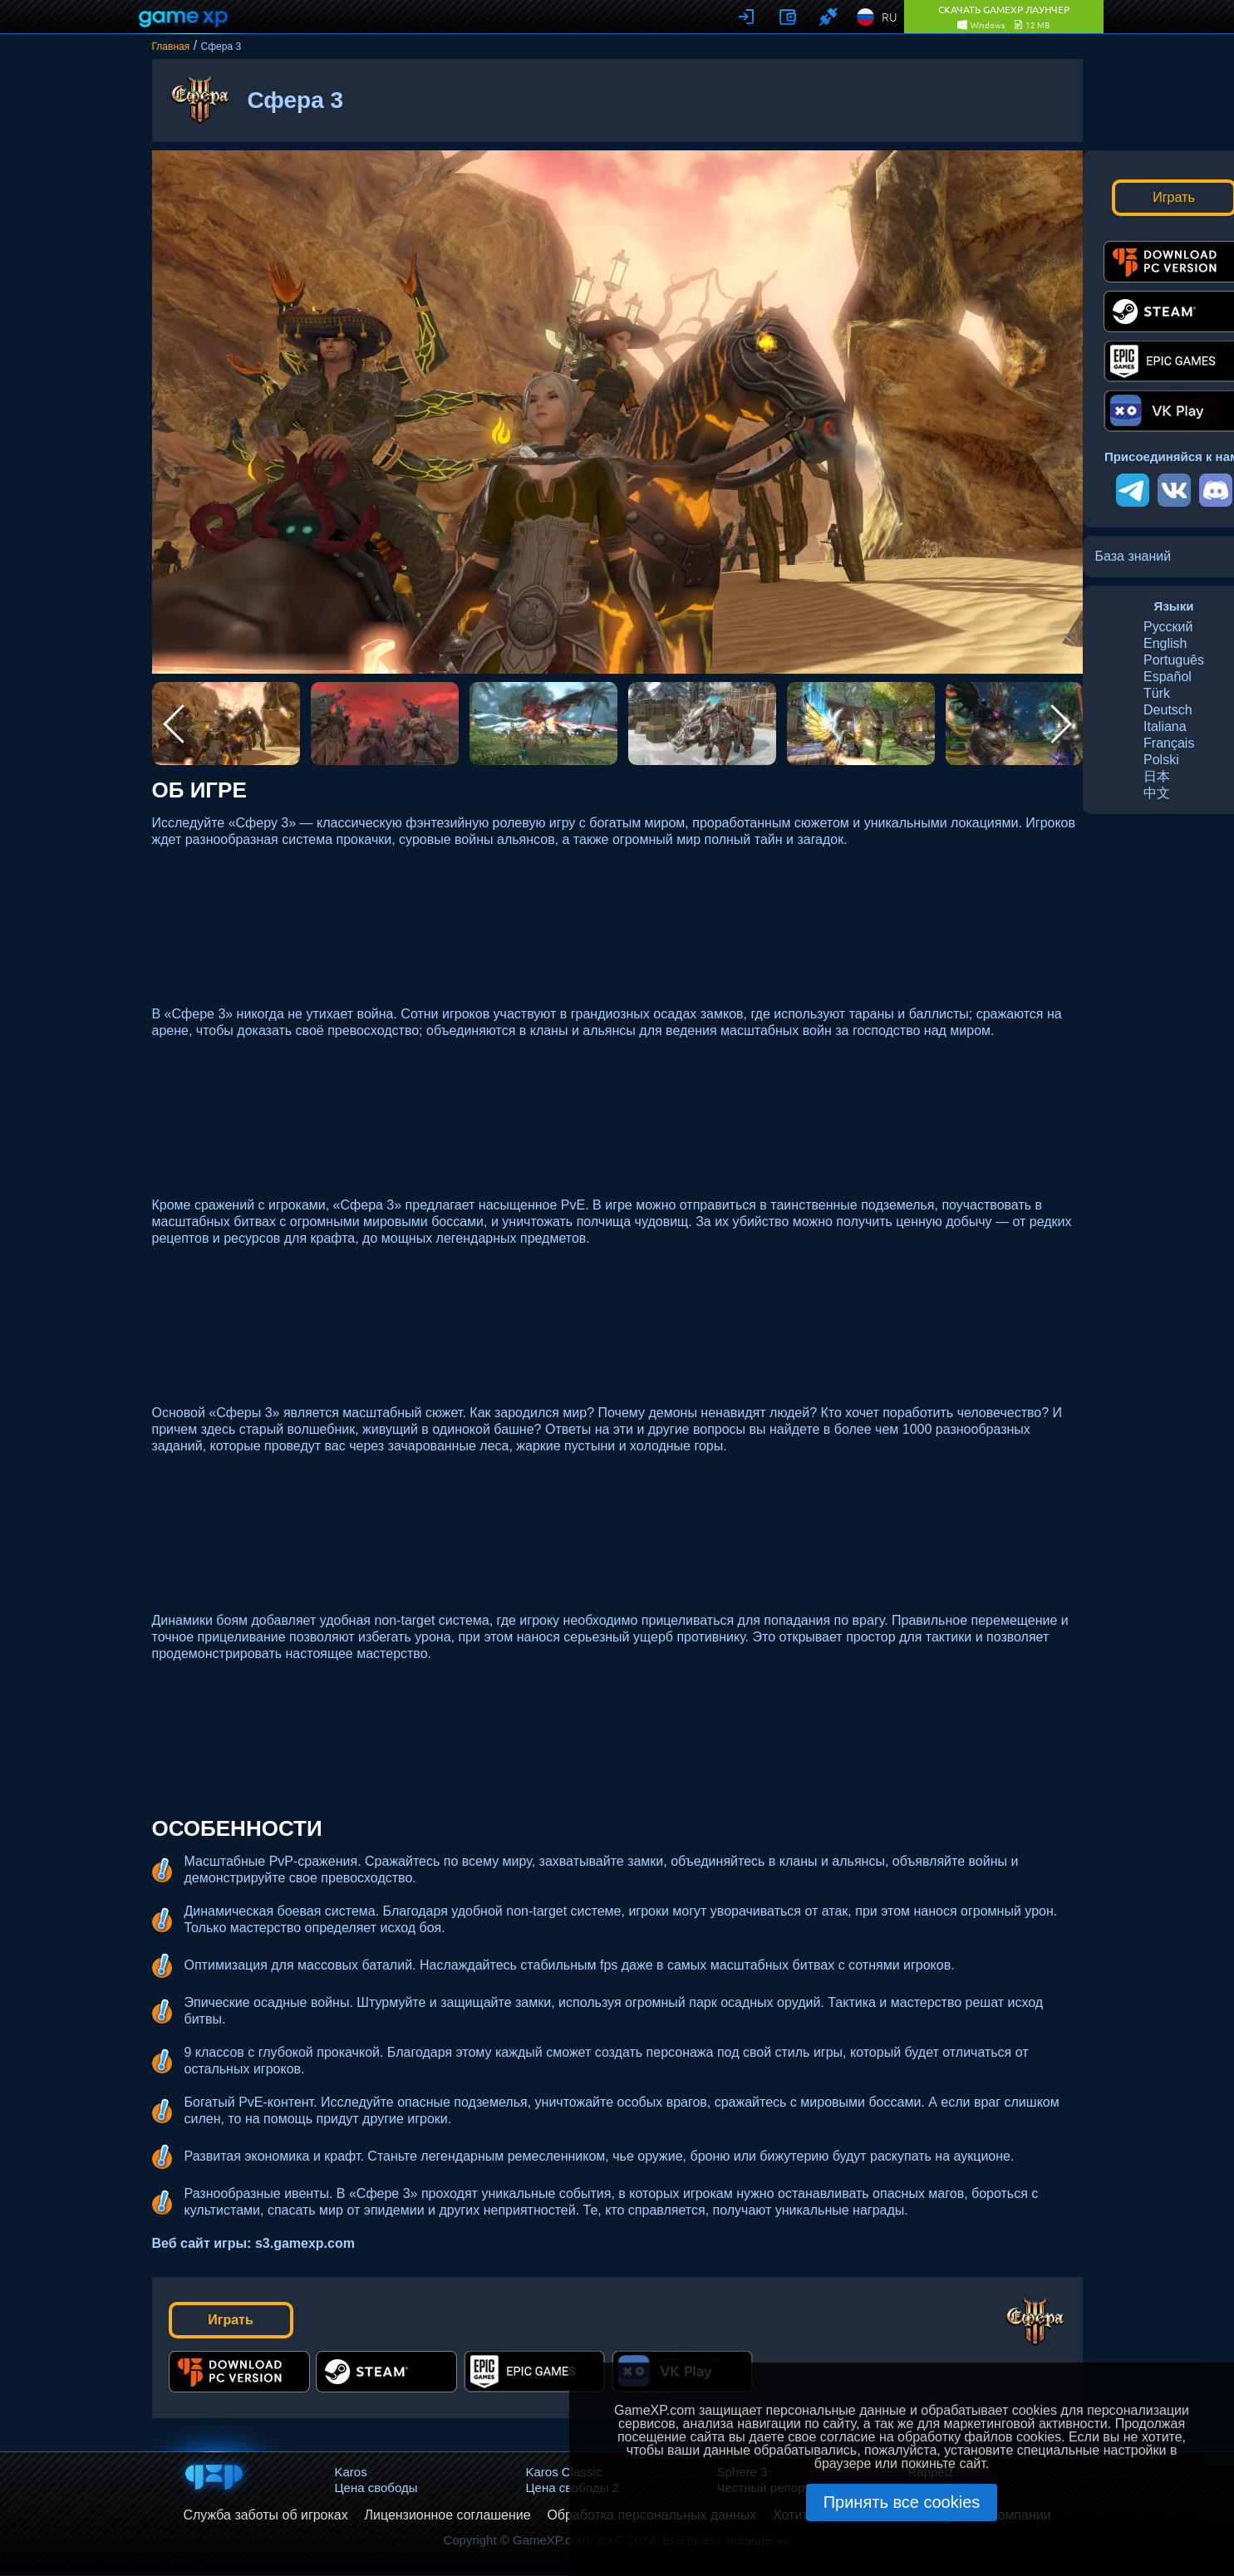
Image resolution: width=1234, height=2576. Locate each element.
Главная (171, 46)
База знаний (1133, 556)
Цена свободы (376, 2487)
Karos (351, 2472)
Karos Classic (564, 2472)
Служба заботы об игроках (264, 2515)
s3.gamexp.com (305, 2243)
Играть (230, 2320)
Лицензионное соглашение (447, 2515)
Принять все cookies (902, 2502)
